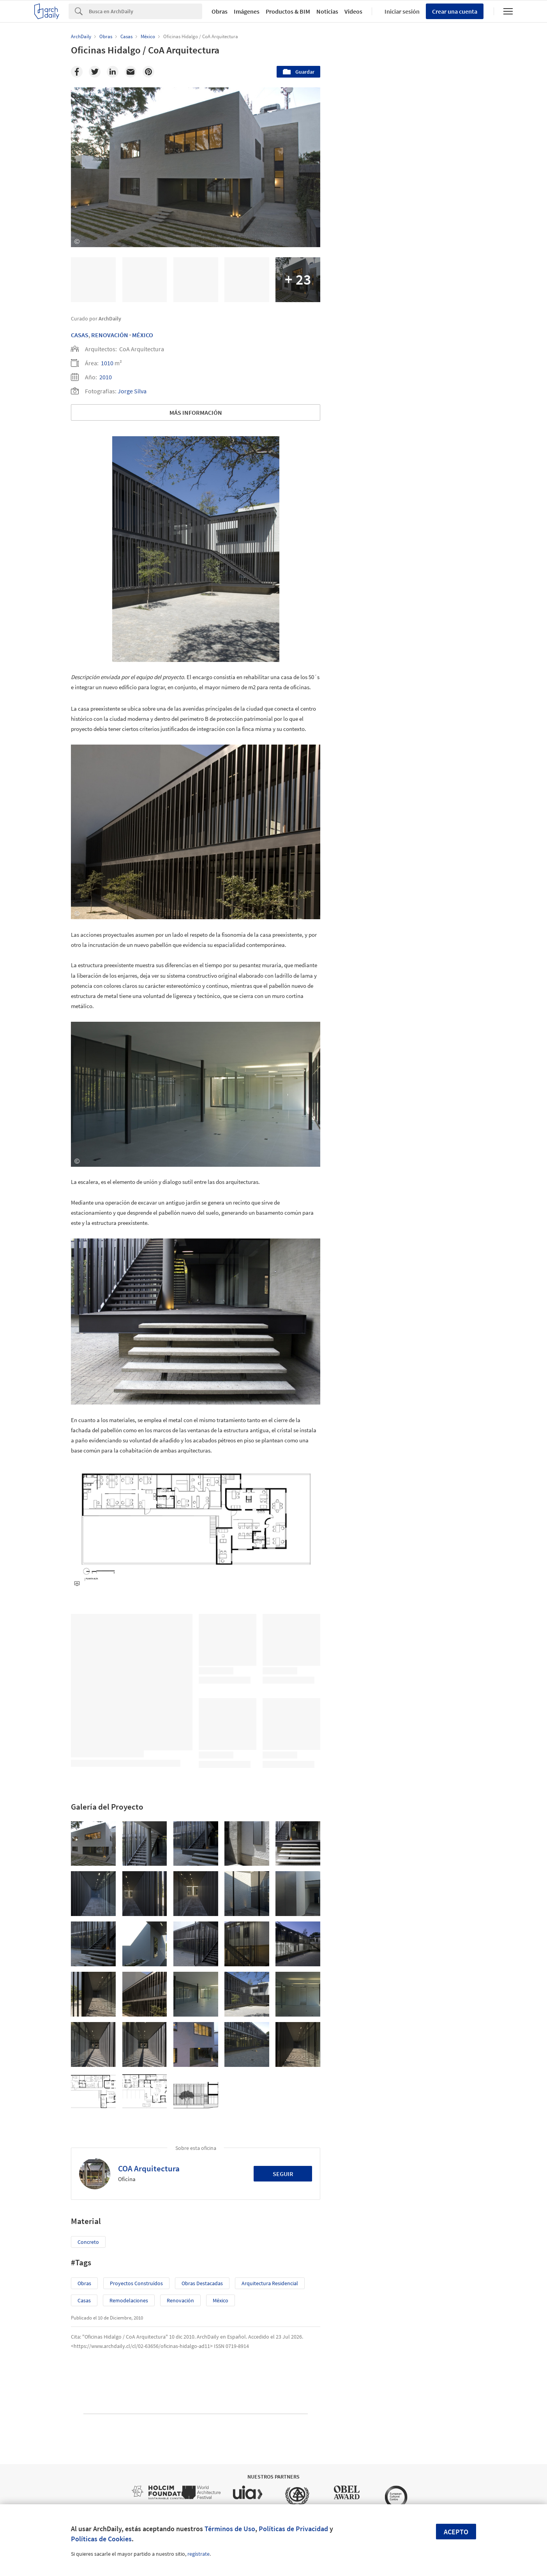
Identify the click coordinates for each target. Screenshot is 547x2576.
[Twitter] (95, 72)
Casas (79, 335)
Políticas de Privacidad (293, 2528)
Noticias (327, 11)
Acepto (456, 2531)
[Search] (145, 11)
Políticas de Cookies (101, 2538)
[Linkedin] (112, 72)
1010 (107, 363)
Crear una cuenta (454, 11)
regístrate (198, 2553)
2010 (105, 377)
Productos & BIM (288, 11)
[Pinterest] (148, 72)
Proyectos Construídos (136, 2283)
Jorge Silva (132, 391)
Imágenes (246, 11)
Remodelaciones (128, 2300)
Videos (353, 11)
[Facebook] (77, 72)
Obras (220, 11)
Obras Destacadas (202, 2283)
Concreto (88, 2241)
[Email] (130, 72)
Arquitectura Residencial (270, 2283)
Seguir (283, 2174)
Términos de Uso (230, 2528)
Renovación (109, 335)
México (142, 335)
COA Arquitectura (149, 2168)
